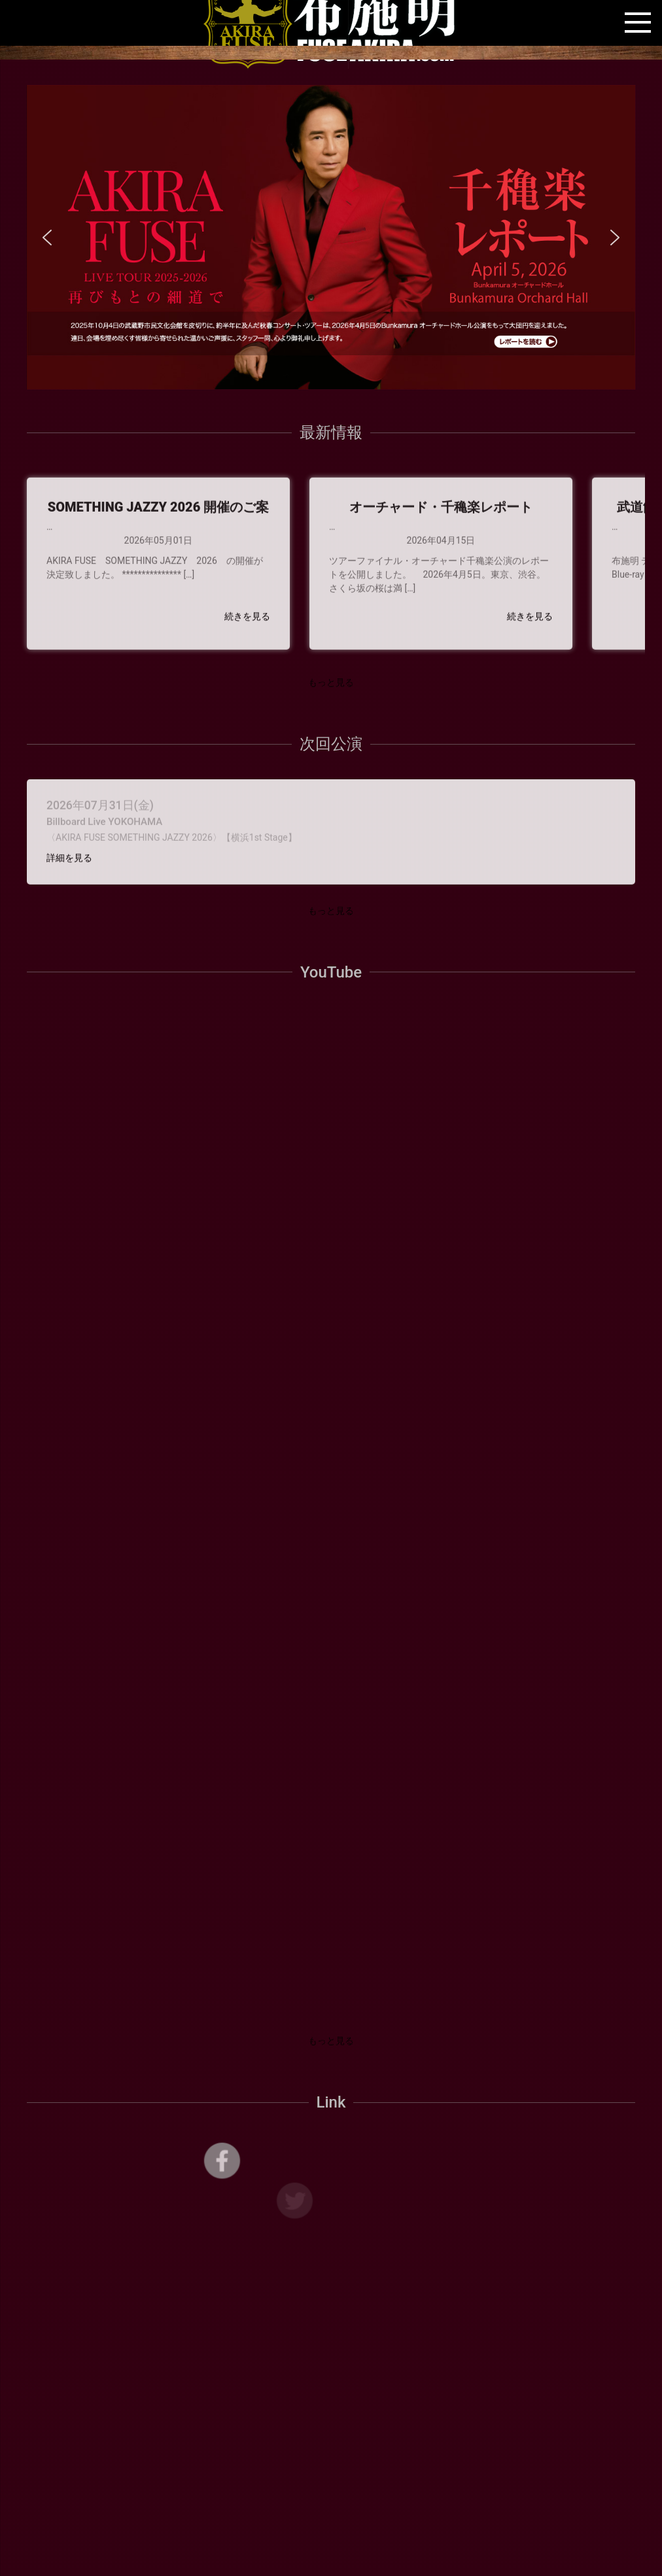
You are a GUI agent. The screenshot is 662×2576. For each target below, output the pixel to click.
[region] (331, 237)
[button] (331, 237)
